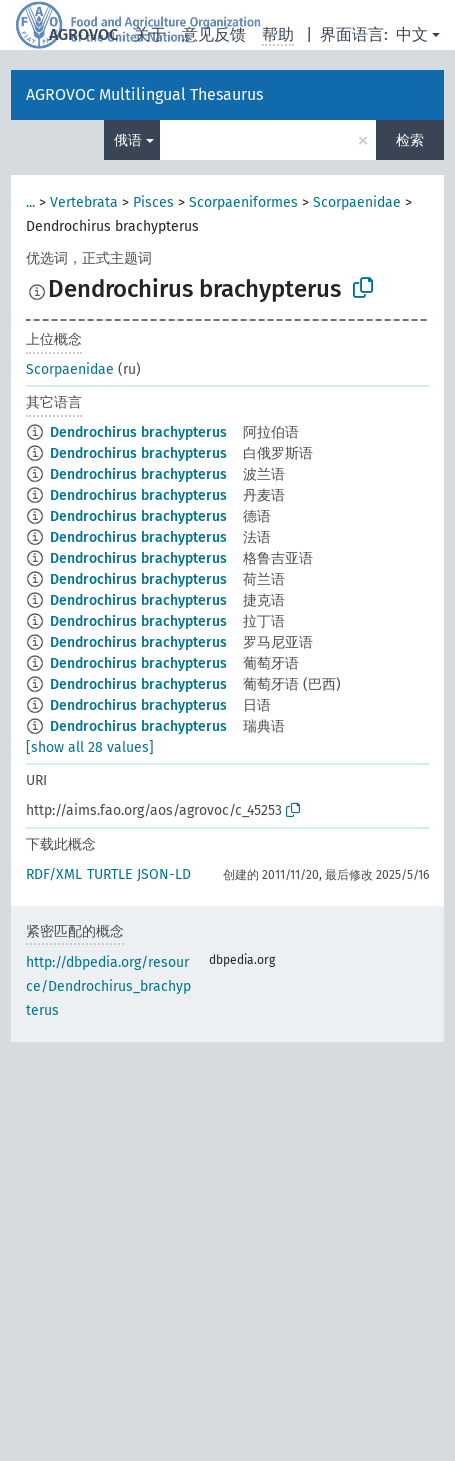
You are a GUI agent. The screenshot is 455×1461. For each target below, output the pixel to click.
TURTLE (109, 874)
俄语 (128, 140)
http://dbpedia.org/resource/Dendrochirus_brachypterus (108, 986)
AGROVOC (83, 34)
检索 (410, 140)
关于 (150, 34)
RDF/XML (54, 874)
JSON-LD (164, 874)
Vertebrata (84, 202)
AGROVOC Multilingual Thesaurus (144, 94)
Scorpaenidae (357, 202)
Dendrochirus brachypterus (138, 432)
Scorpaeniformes (243, 202)
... (30, 202)
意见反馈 (214, 34)
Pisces (153, 202)
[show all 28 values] (90, 747)
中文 (412, 34)
